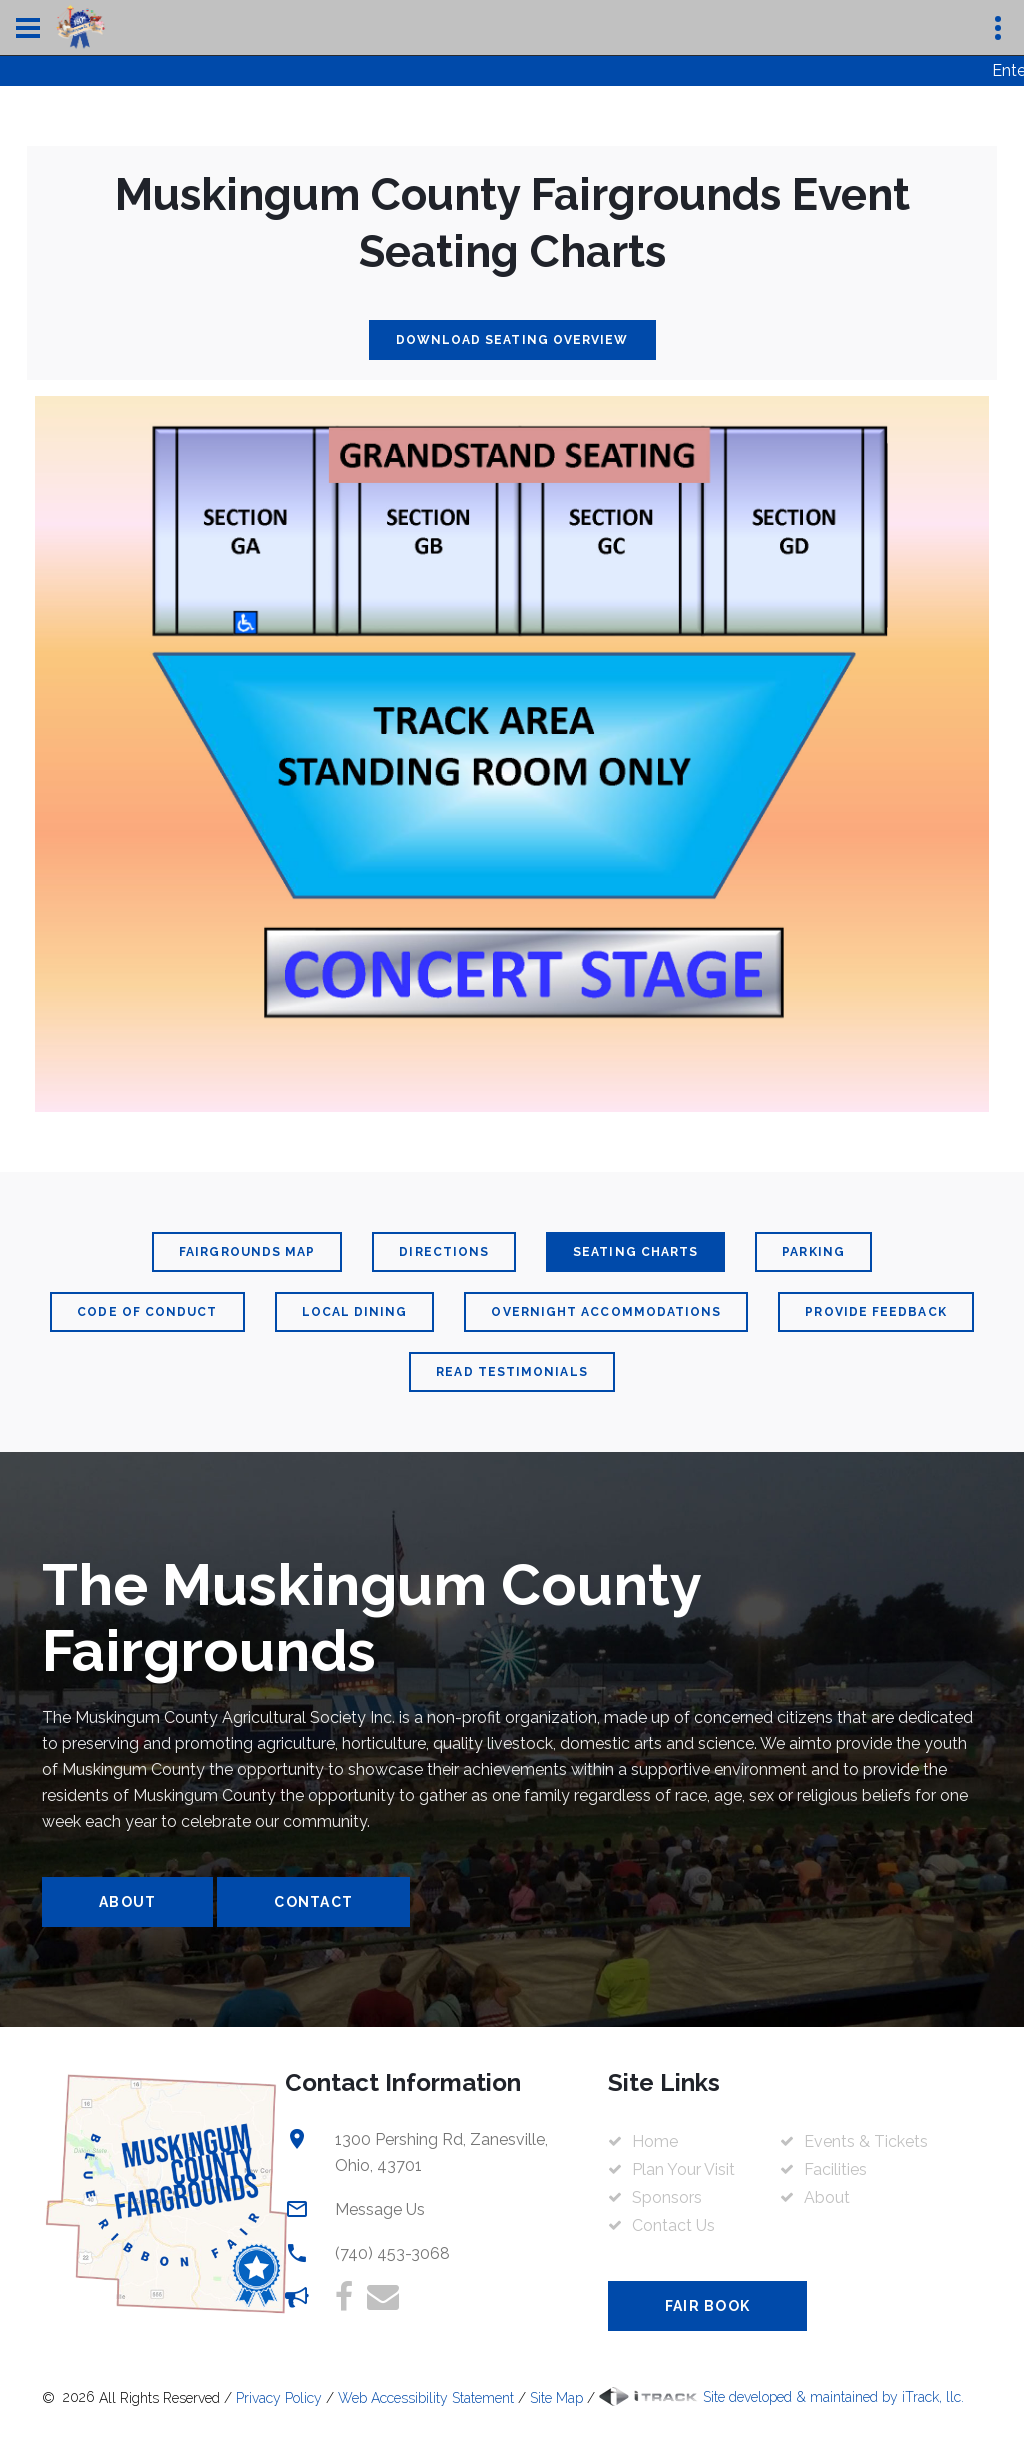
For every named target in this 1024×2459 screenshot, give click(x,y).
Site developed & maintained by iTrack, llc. (781, 2397)
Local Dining (355, 1312)
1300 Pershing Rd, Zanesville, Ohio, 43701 (441, 2152)
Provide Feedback (875, 1312)
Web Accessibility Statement (426, 2397)
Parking (813, 1252)
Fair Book (707, 2306)
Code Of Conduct (147, 1312)
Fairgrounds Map (247, 1252)
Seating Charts (635, 1252)
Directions (444, 1252)
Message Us (380, 2209)
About (127, 1902)
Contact (313, 1902)
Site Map (556, 2397)
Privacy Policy (279, 2397)
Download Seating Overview (512, 340)
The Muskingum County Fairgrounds (371, 1618)
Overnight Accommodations (606, 1312)
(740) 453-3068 (392, 2253)
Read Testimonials (511, 1372)
